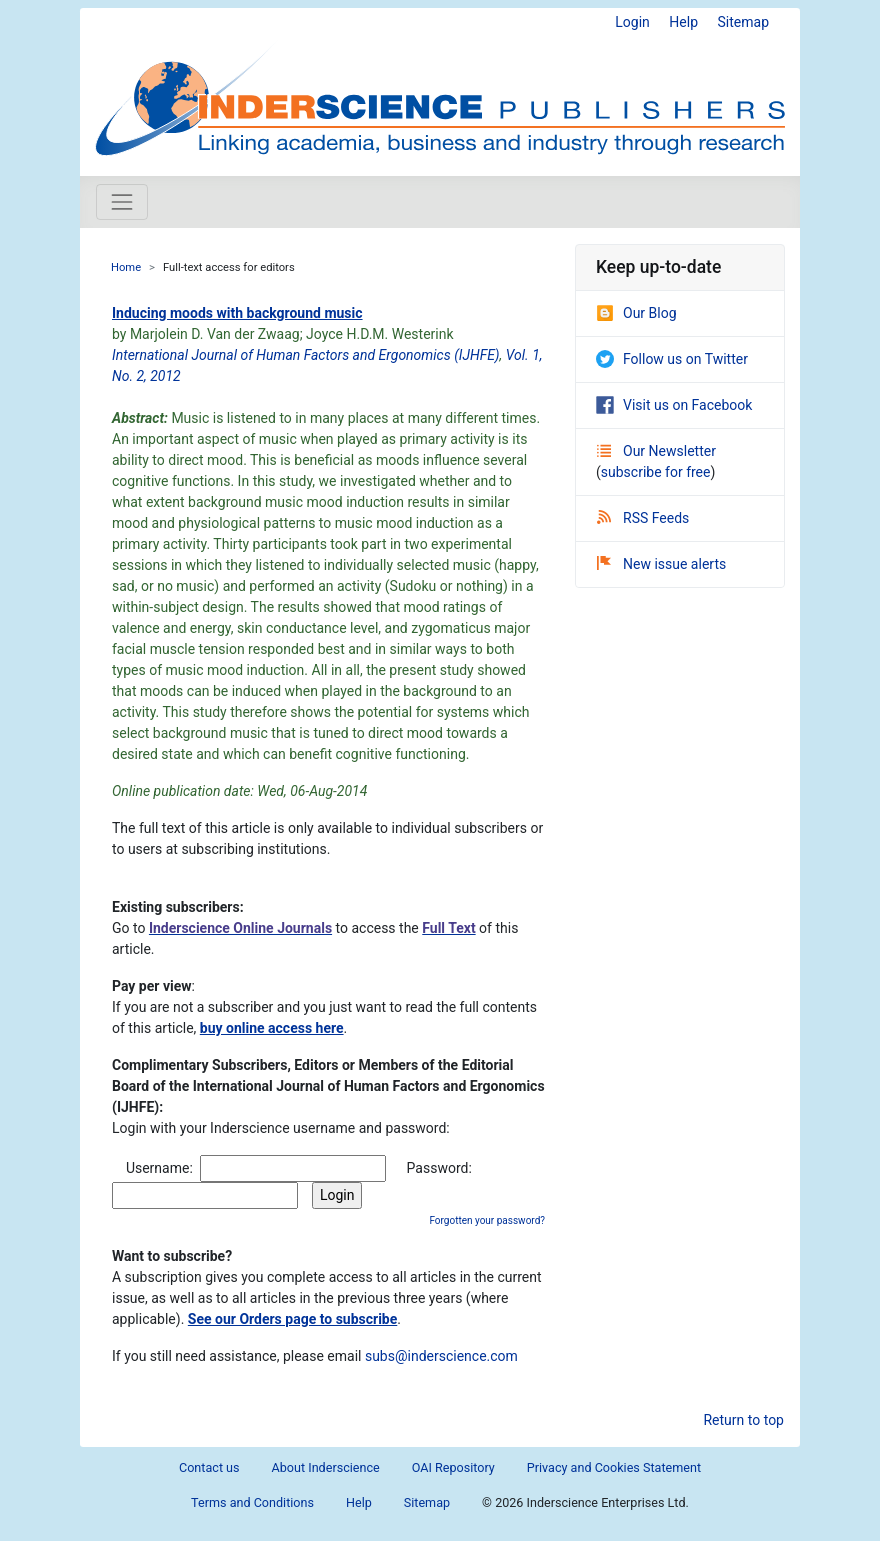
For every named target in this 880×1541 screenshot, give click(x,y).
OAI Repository (453, 1467)
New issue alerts (661, 564)
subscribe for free (656, 472)
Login (632, 22)
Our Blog (636, 313)
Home (126, 267)
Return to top (743, 1420)
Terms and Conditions (252, 1502)
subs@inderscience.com (441, 1356)
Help (683, 22)
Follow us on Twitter (672, 359)
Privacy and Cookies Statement (614, 1467)
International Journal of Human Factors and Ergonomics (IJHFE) (306, 355)
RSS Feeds (643, 518)
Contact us (209, 1467)
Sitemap (743, 22)
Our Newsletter (656, 451)
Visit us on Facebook (674, 405)
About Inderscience (326, 1467)
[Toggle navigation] (122, 202)
